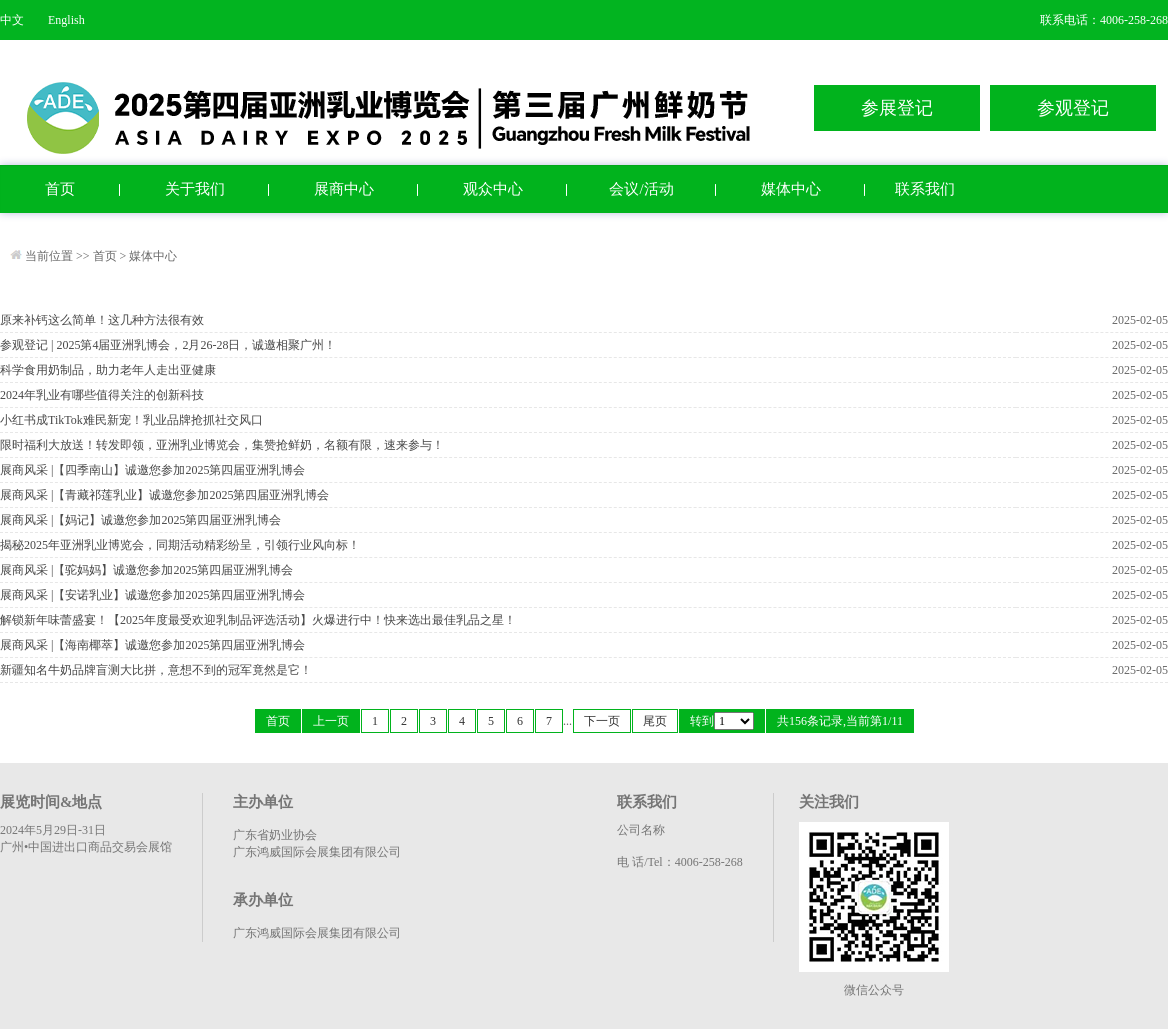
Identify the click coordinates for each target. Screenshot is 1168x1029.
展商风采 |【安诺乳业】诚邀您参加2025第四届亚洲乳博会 (152, 595)
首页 (60, 189)
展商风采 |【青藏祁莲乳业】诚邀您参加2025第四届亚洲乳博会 (164, 495)
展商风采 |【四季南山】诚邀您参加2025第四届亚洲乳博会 (152, 470)
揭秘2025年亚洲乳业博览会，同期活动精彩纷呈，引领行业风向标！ (180, 545)
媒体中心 (791, 189)
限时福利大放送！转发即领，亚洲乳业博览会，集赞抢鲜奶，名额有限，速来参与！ (222, 445)
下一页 (602, 721)
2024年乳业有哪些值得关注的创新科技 (102, 395)
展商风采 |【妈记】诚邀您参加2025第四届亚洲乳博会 (140, 520)
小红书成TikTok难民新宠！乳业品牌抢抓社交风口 (131, 420)
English (66, 20)
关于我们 (195, 189)
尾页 (655, 721)
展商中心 (344, 189)
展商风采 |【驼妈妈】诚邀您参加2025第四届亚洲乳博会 (146, 570)
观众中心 (493, 189)
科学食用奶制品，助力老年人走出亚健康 (108, 370)
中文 (12, 20)
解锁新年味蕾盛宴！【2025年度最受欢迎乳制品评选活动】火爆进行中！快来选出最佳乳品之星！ (258, 620)
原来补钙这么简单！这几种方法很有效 (102, 320)
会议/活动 (641, 189)
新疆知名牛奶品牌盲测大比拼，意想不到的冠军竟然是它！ (156, 670)
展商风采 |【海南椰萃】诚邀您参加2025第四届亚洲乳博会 (152, 645)
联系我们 (925, 189)
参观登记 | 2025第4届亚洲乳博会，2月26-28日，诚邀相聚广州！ (168, 345)
